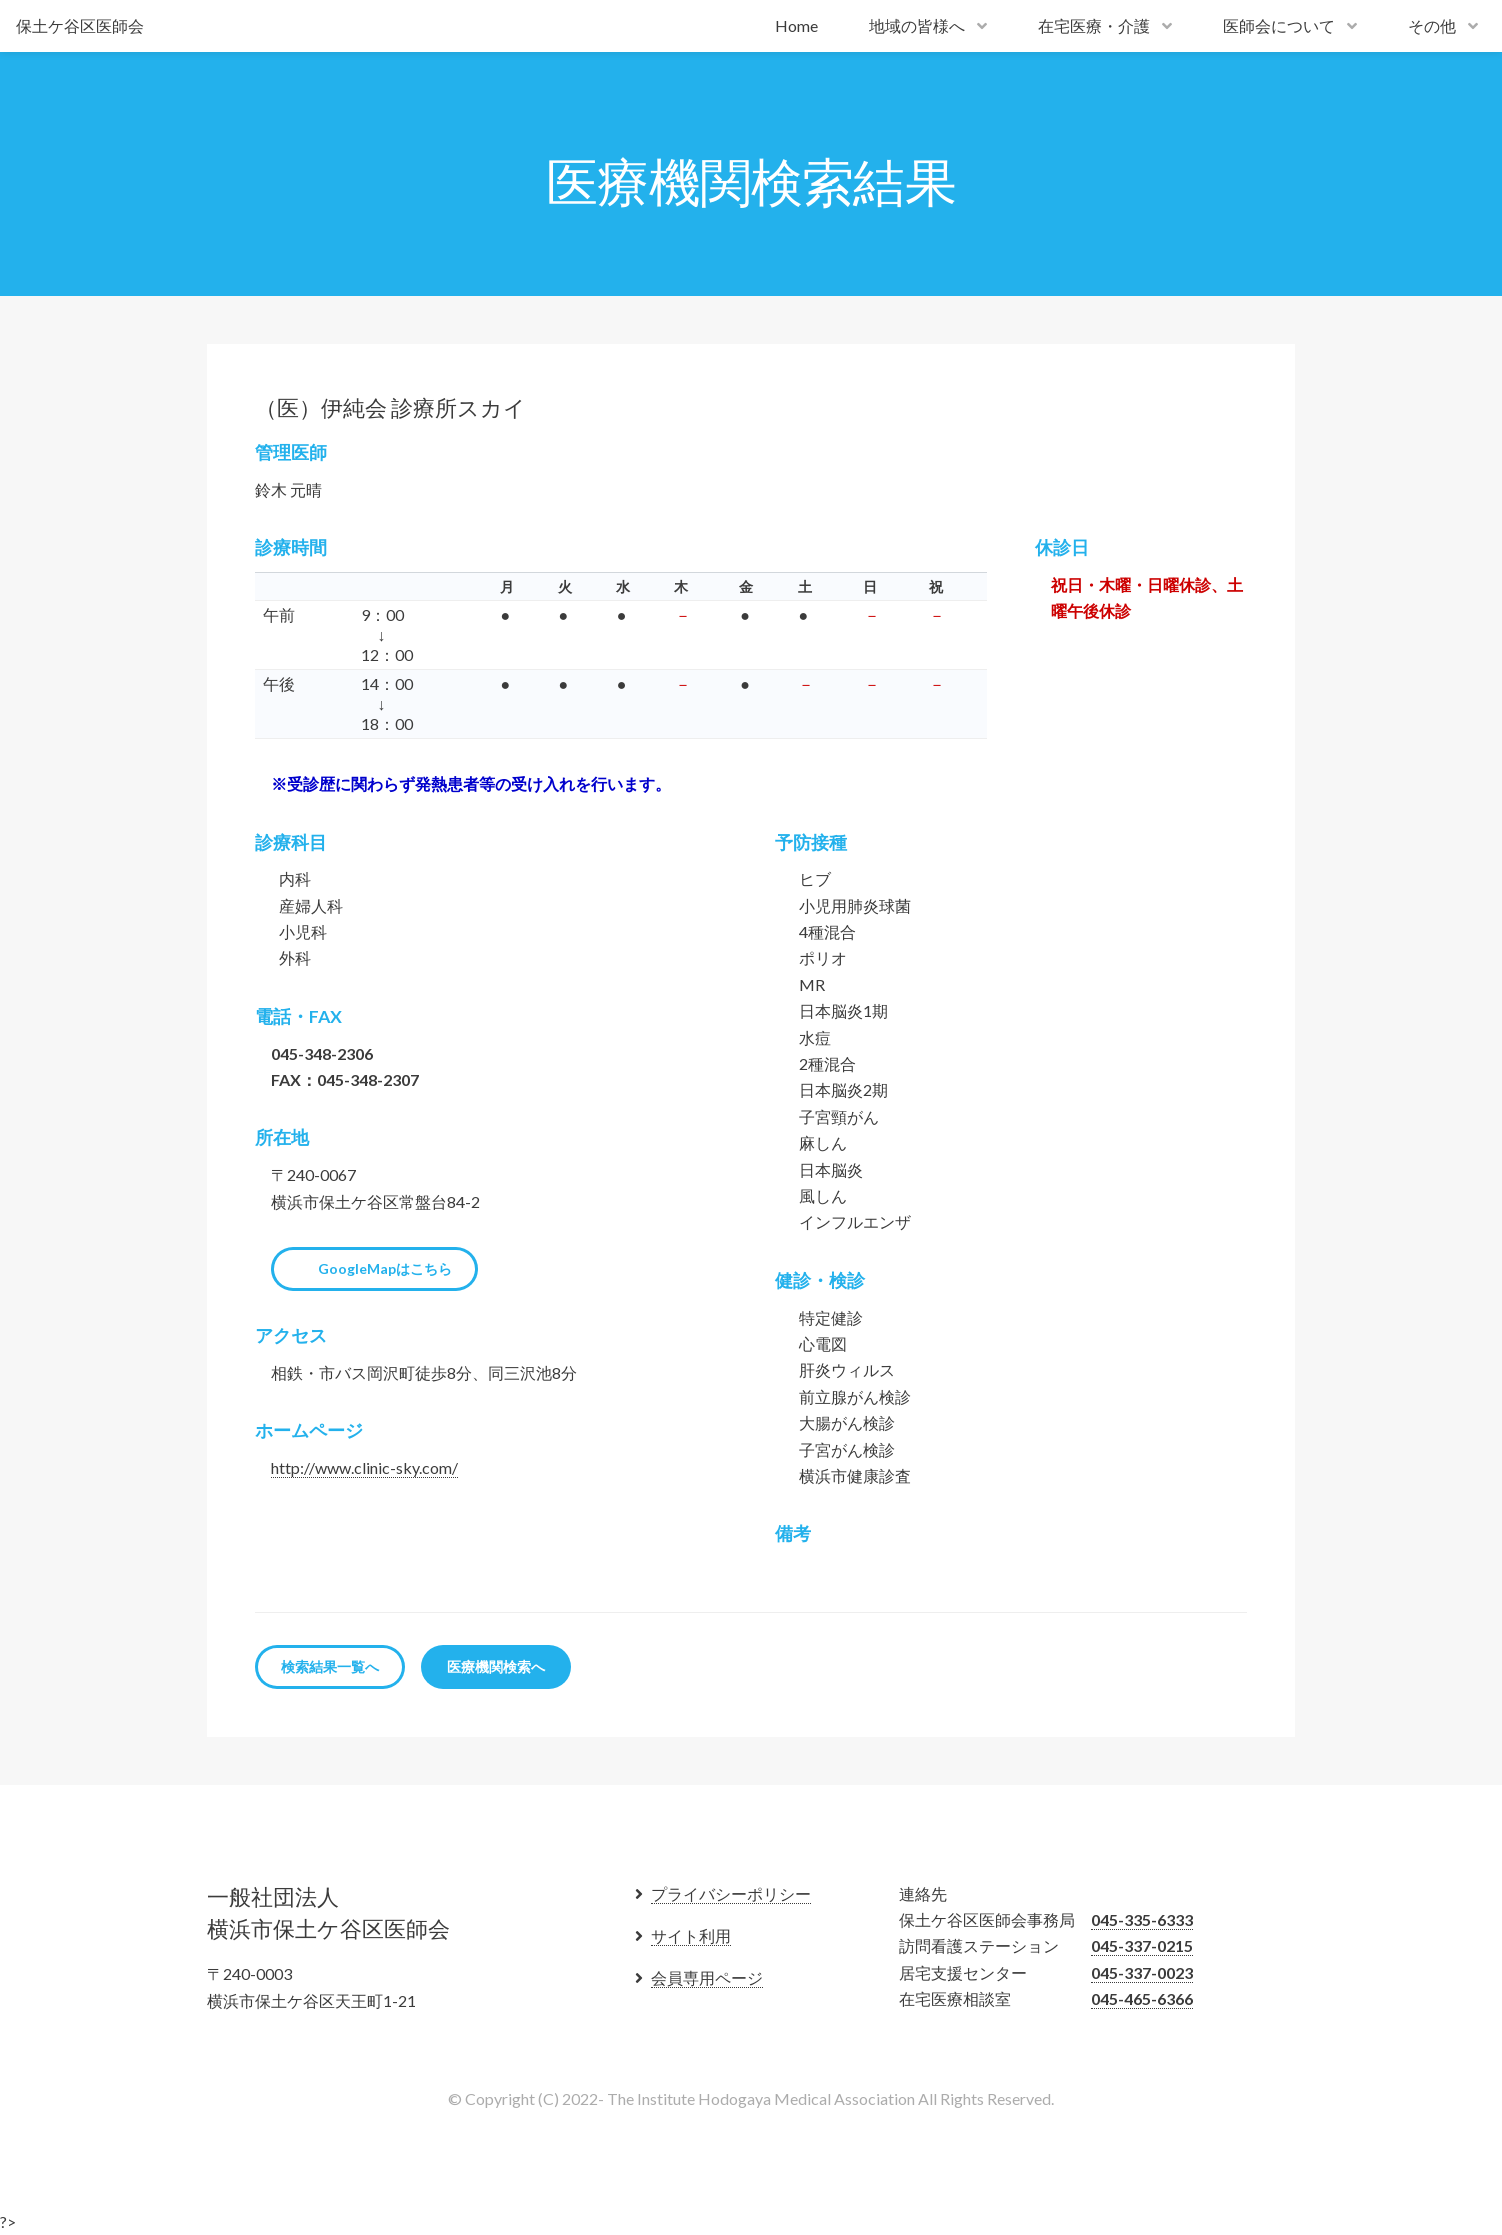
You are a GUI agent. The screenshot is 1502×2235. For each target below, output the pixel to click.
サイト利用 (691, 1935)
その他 (1432, 25)
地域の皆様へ (917, 25)
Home (796, 25)
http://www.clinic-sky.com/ (364, 1467)
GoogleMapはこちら (385, 1268)
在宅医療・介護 (1094, 25)
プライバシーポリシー (731, 1893)
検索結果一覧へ (330, 1666)
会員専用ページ (707, 1977)
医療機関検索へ (496, 1666)
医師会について (1279, 25)
